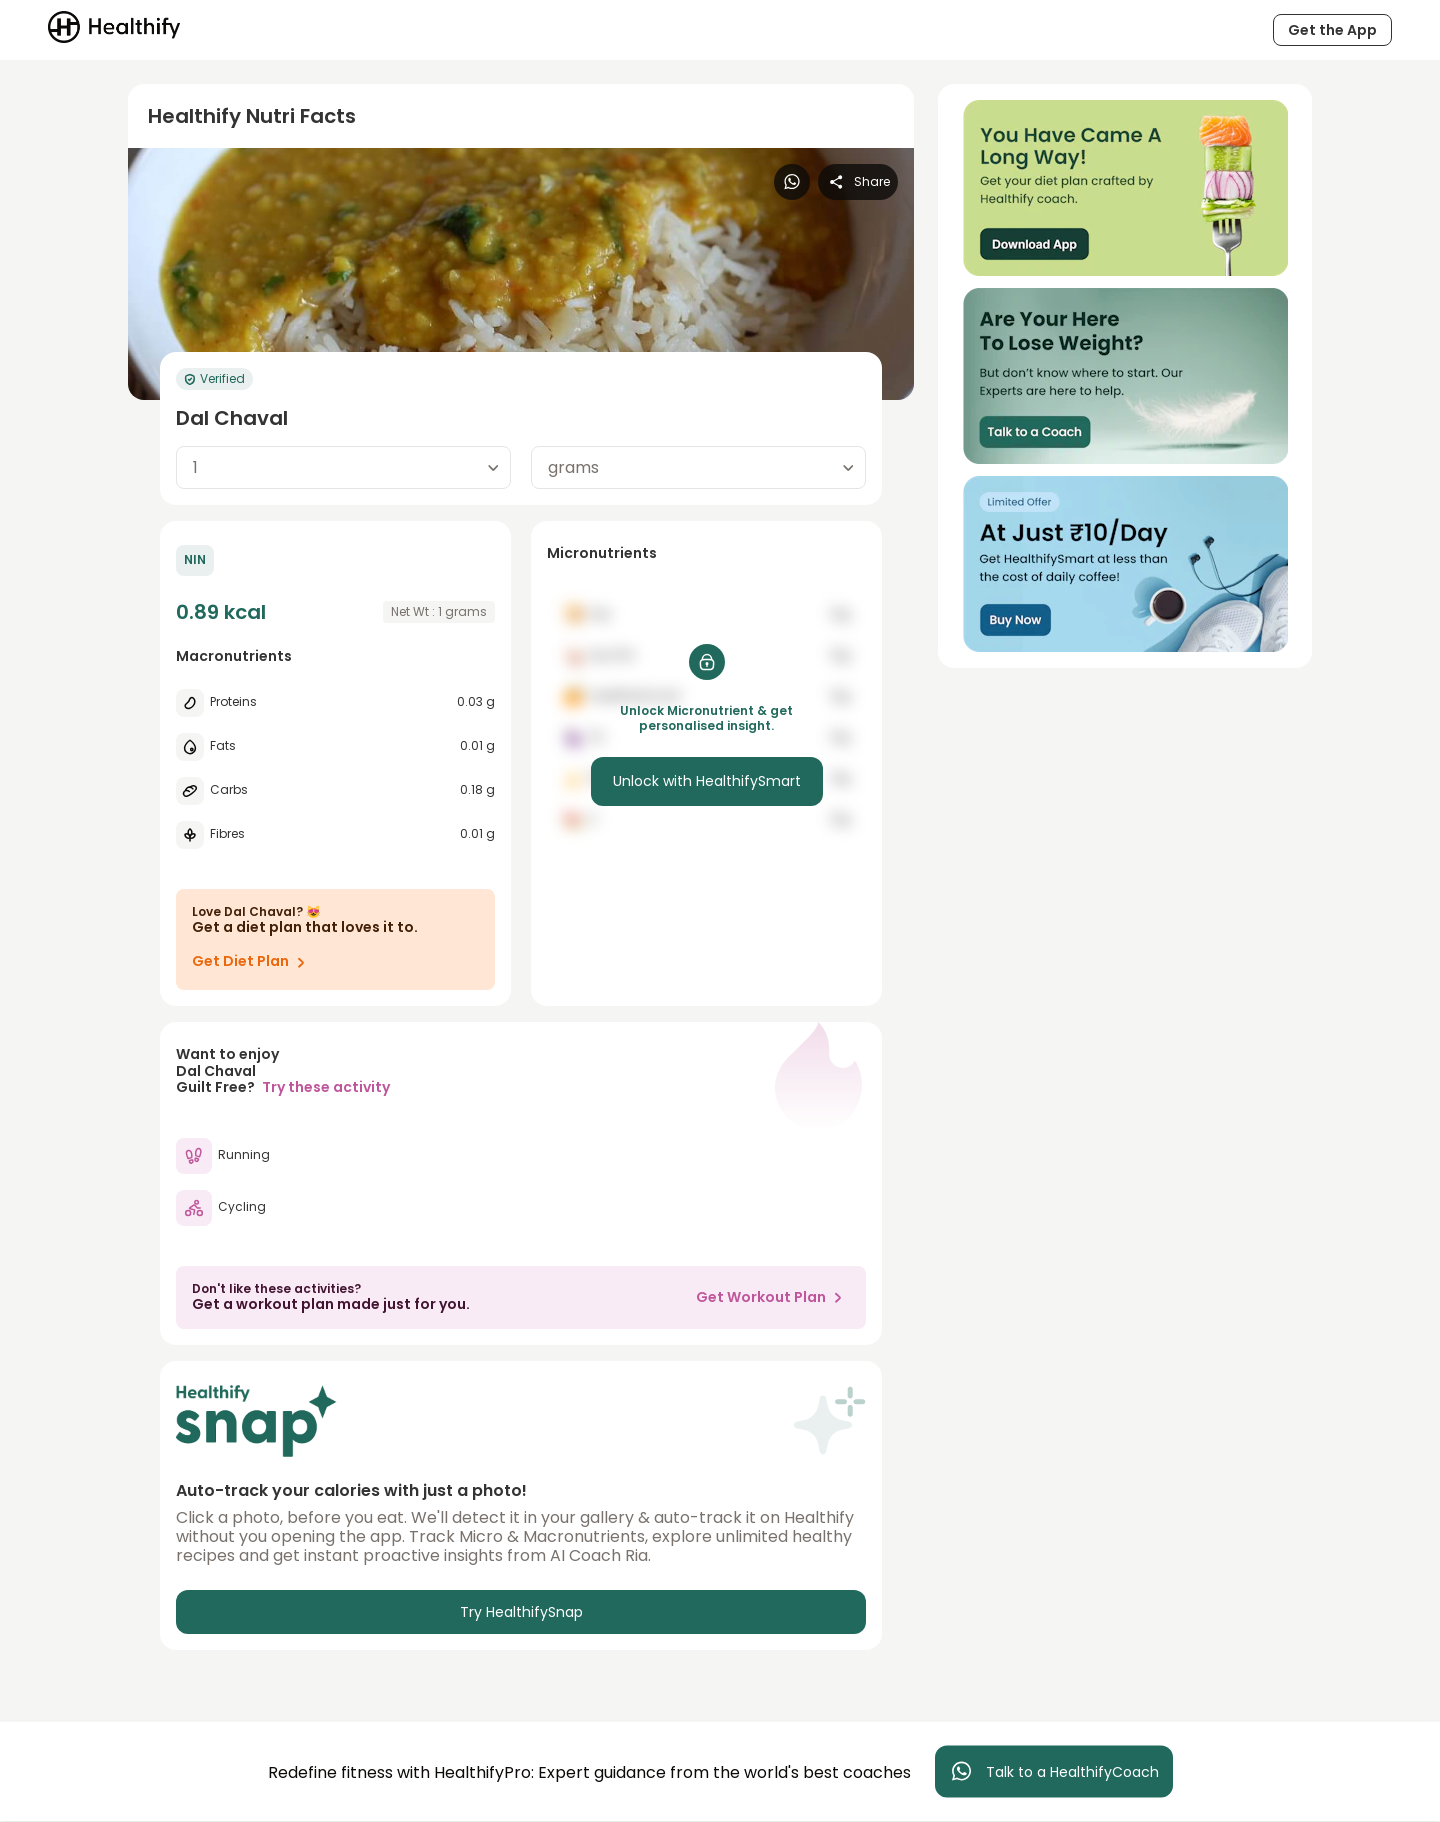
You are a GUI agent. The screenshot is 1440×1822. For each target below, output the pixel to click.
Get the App (1332, 30)
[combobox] (343, 467)
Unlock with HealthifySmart (707, 781)
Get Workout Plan (773, 1297)
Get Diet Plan (252, 962)
